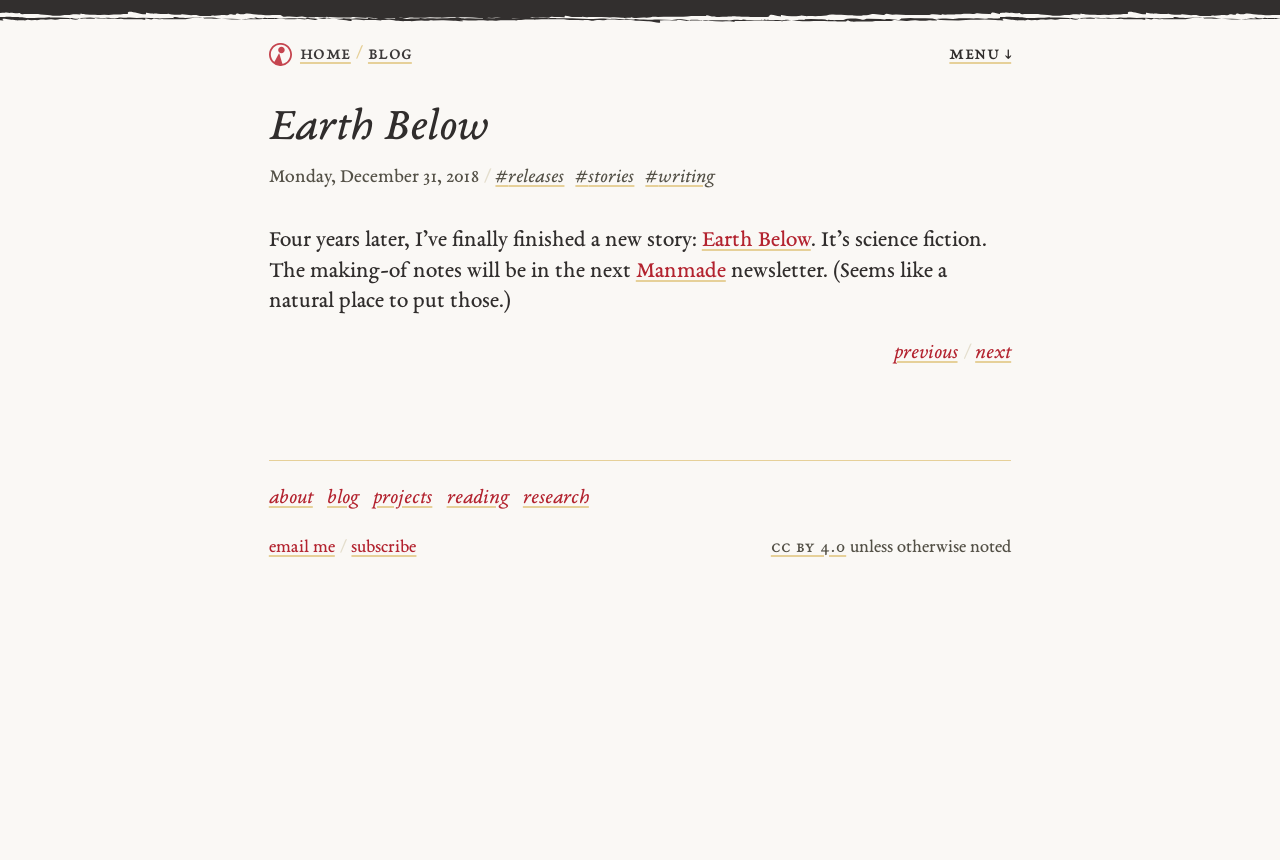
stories (604, 177)
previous (926, 353)
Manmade (681, 271)
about (291, 498)
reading (478, 498)
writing (680, 177)
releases (529, 177)
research (556, 498)
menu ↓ (980, 54)
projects (402, 498)
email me (302, 548)
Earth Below (756, 240)
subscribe (383, 548)
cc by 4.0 (808, 548)
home (325, 54)
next (993, 353)
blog (343, 498)
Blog (390, 54)
